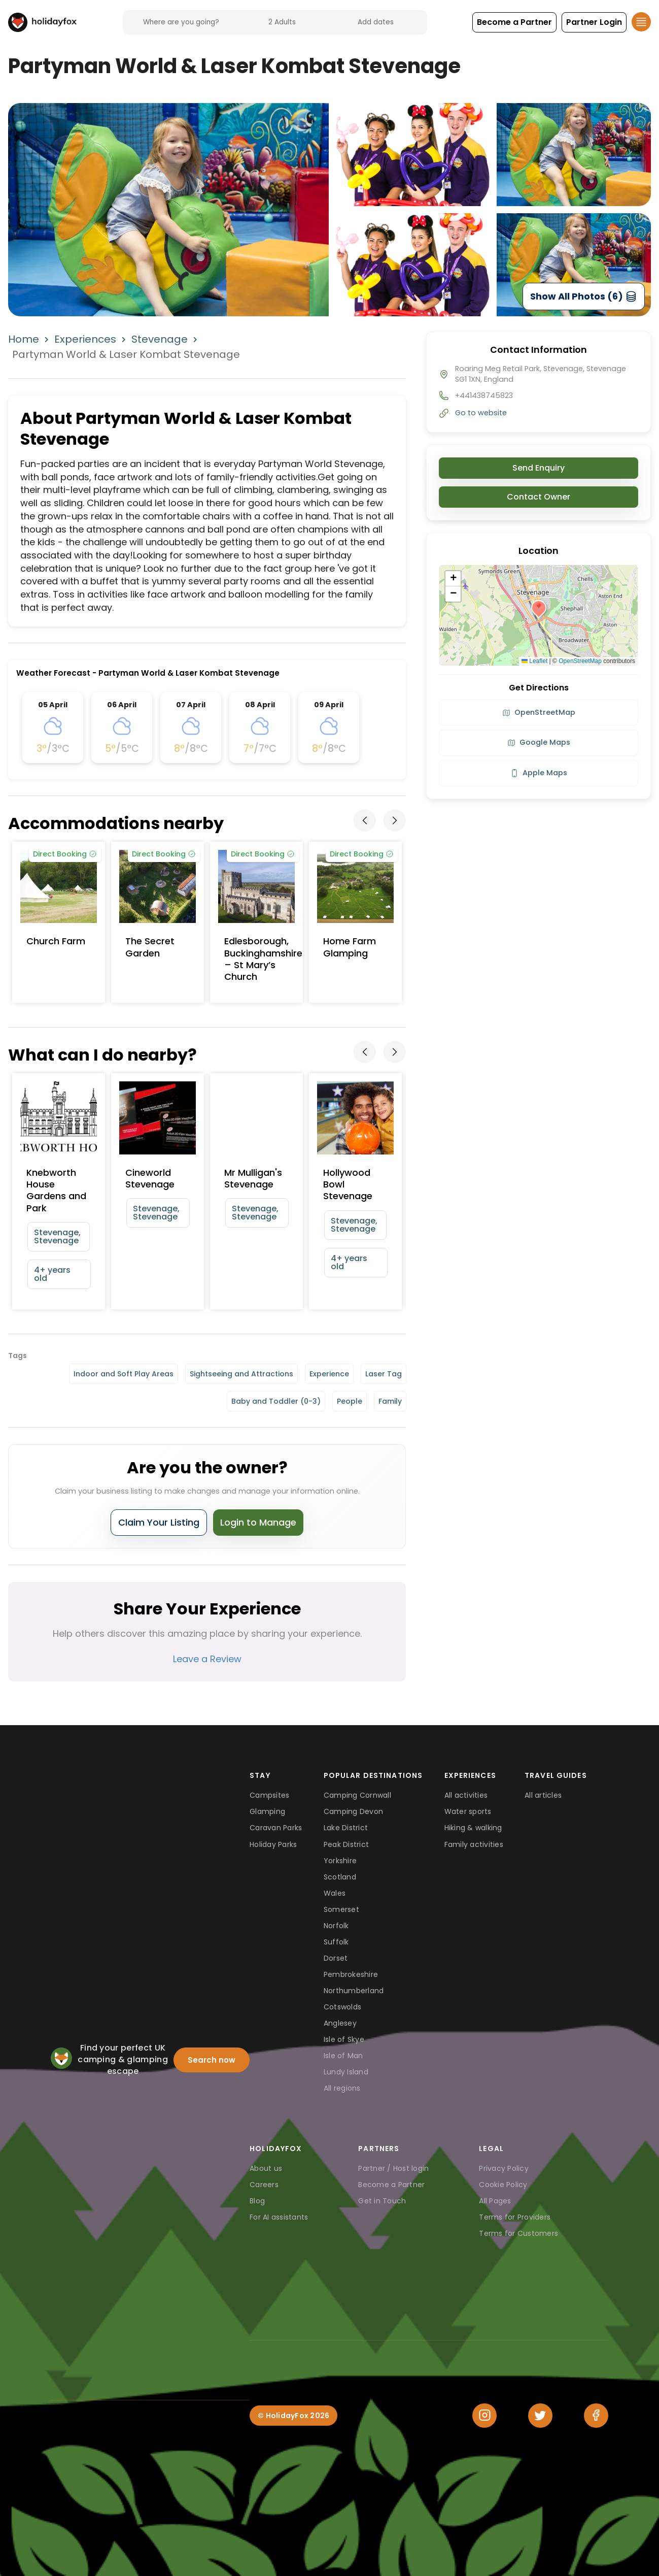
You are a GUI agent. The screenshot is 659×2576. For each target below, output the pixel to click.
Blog (257, 2201)
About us (266, 2168)
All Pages (495, 2201)
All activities (466, 1795)
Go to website (481, 413)
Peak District (346, 1844)
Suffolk (336, 1942)
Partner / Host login (393, 2168)
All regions (342, 2088)
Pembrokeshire (351, 1974)
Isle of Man (343, 2056)
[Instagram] (484, 2415)
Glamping (267, 1811)
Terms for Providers (514, 2217)
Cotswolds (342, 2007)
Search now (211, 2060)
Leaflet (534, 661)
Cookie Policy (503, 2184)
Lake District (346, 1828)
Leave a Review (207, 1659)
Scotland (340, 1877)
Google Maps (538, 742)
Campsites (269, 1795)
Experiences (85, 339)
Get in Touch (382, 2201)
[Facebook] (596, 2415)
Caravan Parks (276, 1828)
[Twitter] (540, 2415)
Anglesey (340, 2023)
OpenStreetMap (580, 661)
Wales (334, 1893)
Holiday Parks (273, 1844)
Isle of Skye (344, 2039)
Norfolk (336, 1926)
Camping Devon (353, 1811)
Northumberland (354, 1991)
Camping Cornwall (357, 1795)
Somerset (341, 1909)
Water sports (468, 1811)
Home (23, 339)
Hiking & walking (473, 1828)
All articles (543, 1795)
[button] (514, 22)
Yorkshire (340, 1861)
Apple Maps (538, 773)
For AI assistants (279, 2217)
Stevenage (159, 339)
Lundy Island (346, 2072)
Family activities (473, 1844)
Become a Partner (391, 2184)
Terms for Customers (518, 2233)
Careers (264, 2184)
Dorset (336, 1958)
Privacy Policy (504, 2168)
